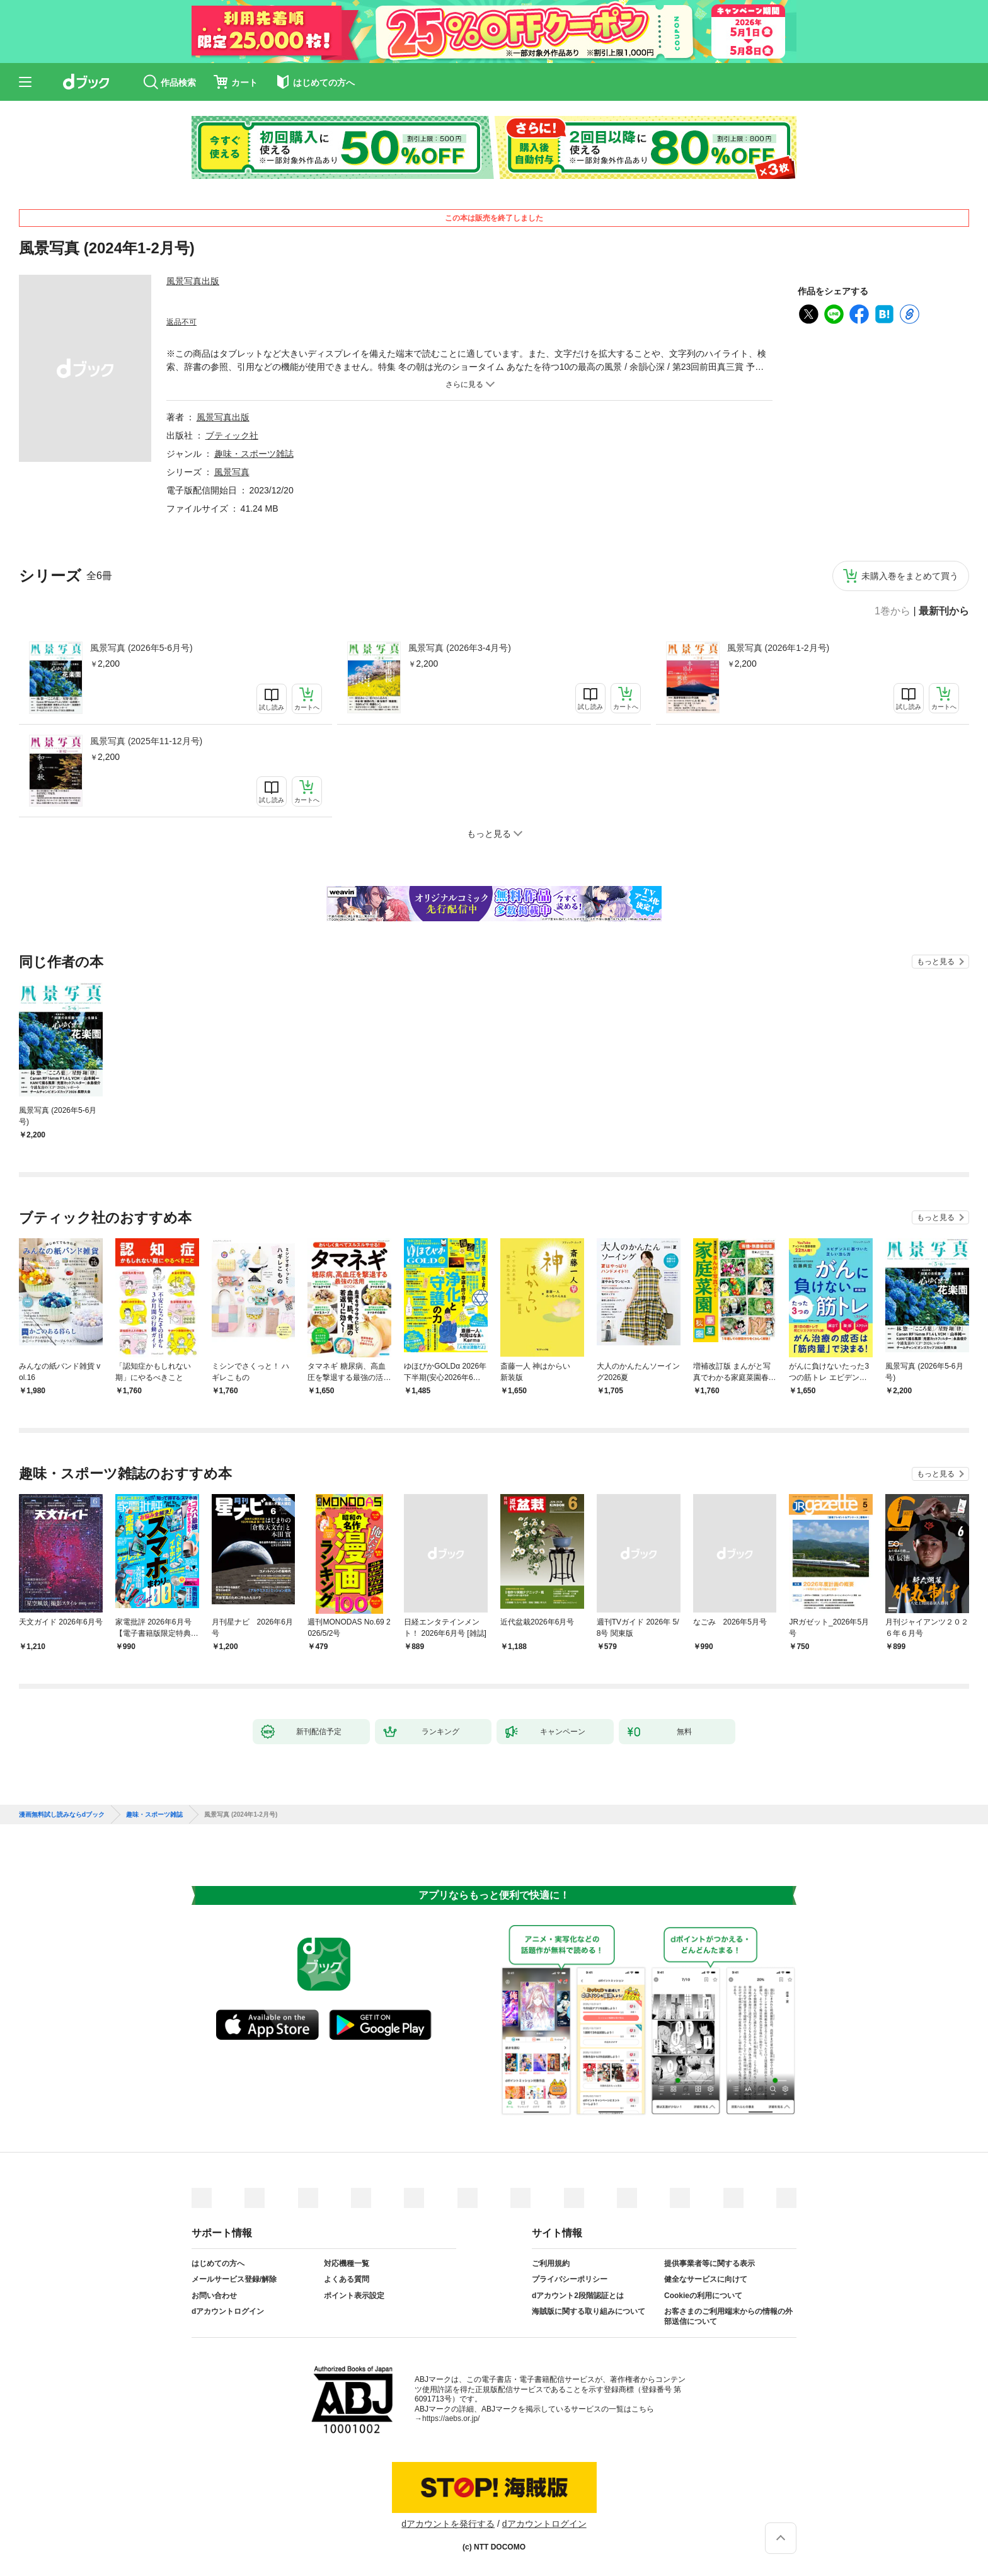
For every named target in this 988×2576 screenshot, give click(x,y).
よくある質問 (346, 2279)
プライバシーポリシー (569, 2279)
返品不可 (181, 322)
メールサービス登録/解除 (234, 2279)
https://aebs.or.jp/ (451, 2418)
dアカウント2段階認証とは (578, 2295)
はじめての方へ (218, 2263)
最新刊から (944, 611)
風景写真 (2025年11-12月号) (146, 741)
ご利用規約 (551, 2263)
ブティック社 (231, 435)
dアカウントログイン (228, 2311)
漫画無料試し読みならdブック (62, 1815)
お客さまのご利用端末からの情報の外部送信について (728, 2316)
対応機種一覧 (346, 2263)
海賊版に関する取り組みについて (588, 2311)
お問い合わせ (214, 2295)
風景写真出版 (192, 281)
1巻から (892, 611)
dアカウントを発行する (448, 2524)
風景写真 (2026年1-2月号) (778, 648)
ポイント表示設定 (354, 2295)
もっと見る (936, 961)
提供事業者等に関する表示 (709, 2263)
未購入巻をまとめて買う (909, 576)
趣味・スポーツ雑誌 (254, 454)
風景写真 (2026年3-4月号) (459, 648)
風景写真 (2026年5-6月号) (141, 648)
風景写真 (232, 472)
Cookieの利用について (703, 2295)
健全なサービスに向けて (705, 2279)
